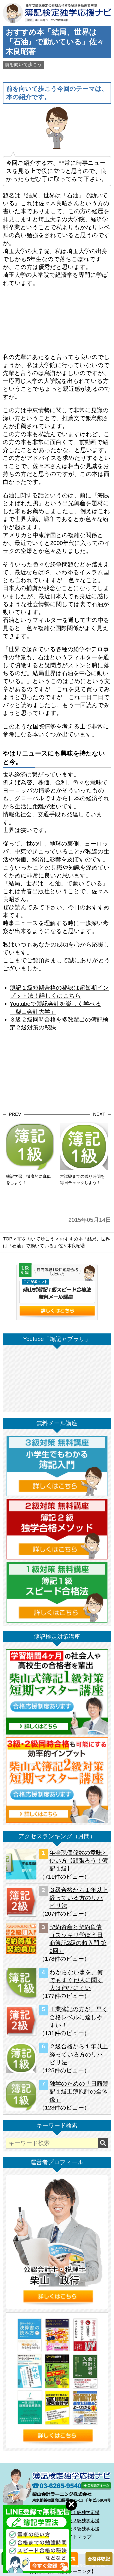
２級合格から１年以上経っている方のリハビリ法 (79, 2054)
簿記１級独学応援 (81, 2512)
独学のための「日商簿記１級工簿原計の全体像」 (79, 2091)
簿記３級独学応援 (81, 2528)
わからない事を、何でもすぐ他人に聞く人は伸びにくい (76, 1980)
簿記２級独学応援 (81, 2520)
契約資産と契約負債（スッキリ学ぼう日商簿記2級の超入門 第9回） (78, 1939)
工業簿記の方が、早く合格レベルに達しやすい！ (79, 2017)
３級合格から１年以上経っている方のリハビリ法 (79, 1898)
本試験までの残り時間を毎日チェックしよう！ (84, 1153)
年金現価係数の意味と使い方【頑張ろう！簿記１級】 (79, 1861)
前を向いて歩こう (23, 64)
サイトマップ (77, 2536)
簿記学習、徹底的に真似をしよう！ (30, 1153)
